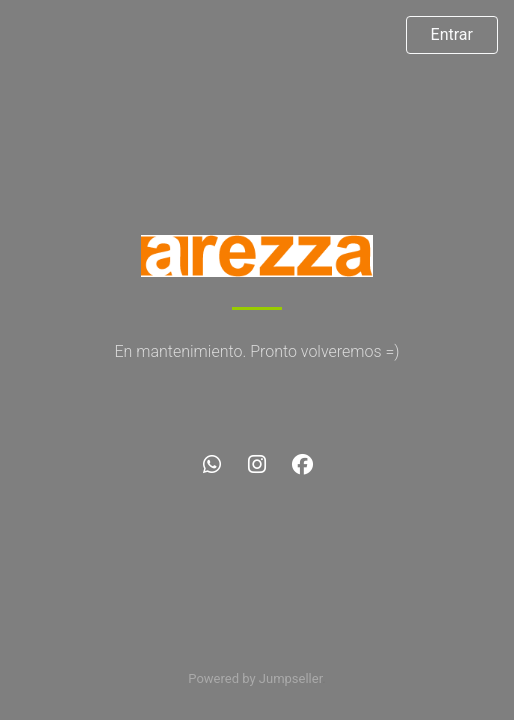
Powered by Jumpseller (255, 678)
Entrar (452, 34)
